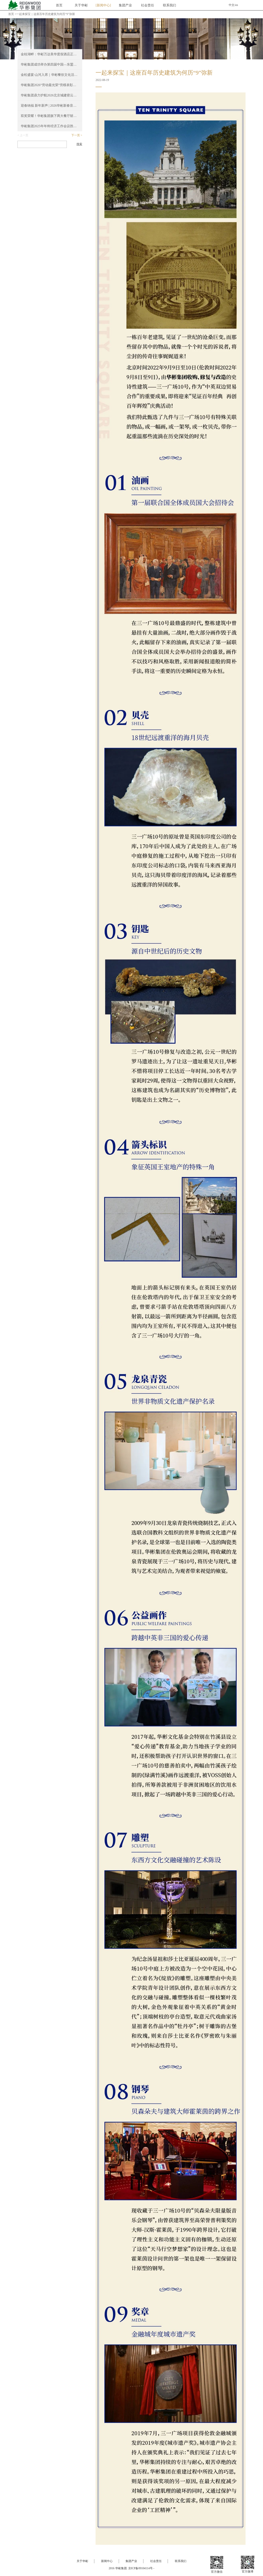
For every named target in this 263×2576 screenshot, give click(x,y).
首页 (59, 5)
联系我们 (169, 5)
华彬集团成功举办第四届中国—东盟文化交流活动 (50, 64)
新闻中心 (103, 5)
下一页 (75, 135)
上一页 (24, 135)
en (236, 5)
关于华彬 (81, 5)
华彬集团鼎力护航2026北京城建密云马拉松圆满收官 (50, 95)
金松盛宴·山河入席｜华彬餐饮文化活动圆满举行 (50, 74)
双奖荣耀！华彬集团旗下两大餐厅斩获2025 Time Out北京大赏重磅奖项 (50, 116)
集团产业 (125, 5)
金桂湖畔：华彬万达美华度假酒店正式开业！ (50, 54)
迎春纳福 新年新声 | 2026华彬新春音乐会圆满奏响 (50, 105)
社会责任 (147, 5)
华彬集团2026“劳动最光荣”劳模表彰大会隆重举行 (50, 85)
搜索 (79, 144)
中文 (231, 5)
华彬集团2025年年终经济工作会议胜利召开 (50, 126)
